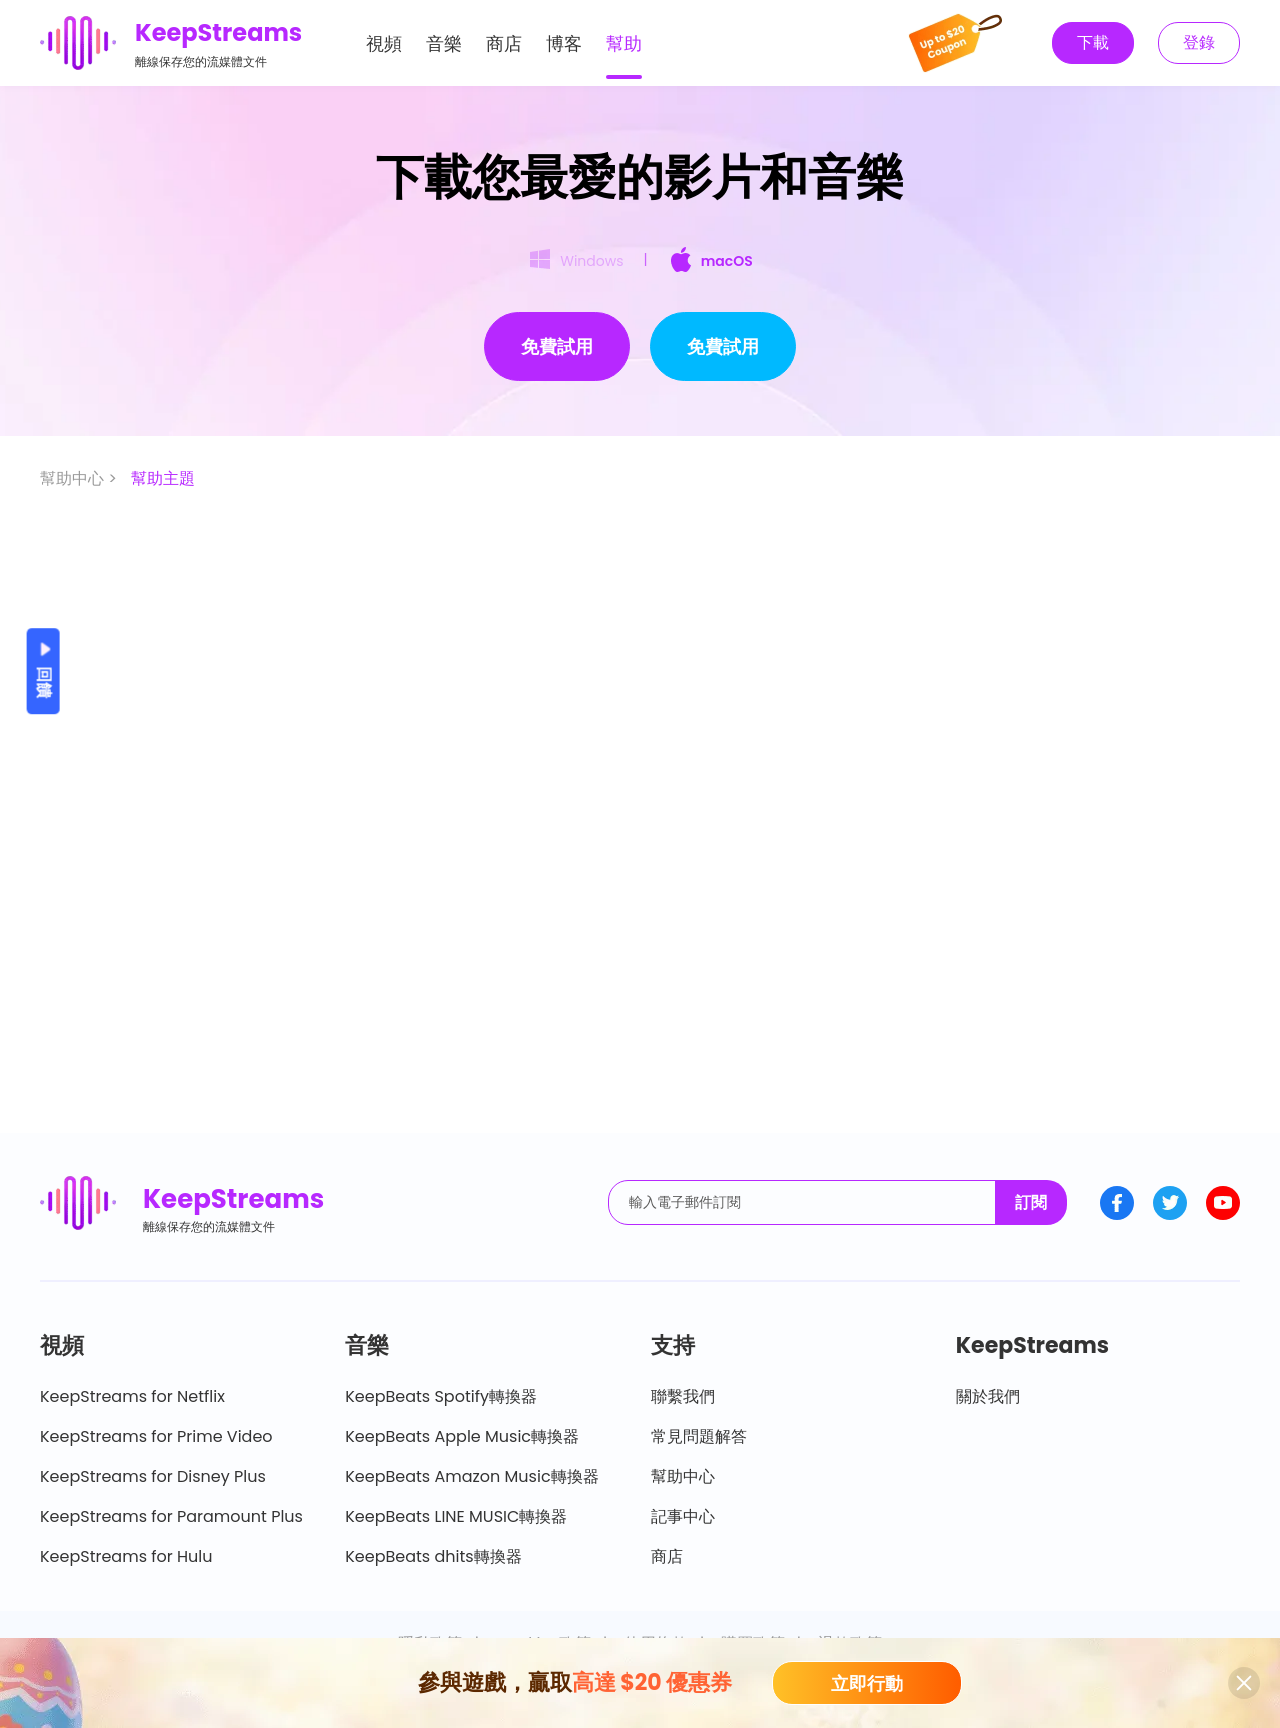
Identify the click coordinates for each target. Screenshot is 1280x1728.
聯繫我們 (683, 1396)
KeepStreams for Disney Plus (153, 1476)
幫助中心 (683, 1476)
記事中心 (683, 1516)
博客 (564, 43)
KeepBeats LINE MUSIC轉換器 (456, 1516)
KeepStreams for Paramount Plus (171, 1516)
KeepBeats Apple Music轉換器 (462, 1436)
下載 (1093, 42)
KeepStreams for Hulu (126, 1556)
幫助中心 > (80, 478)
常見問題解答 (699, 1436)
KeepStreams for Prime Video (156, 1436)
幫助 (624, 43)
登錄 (1199, 42)
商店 (504, 43)
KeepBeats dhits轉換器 (433, 1556)
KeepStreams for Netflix (132, 1396)
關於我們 (988, 1396)
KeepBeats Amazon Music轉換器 (471, 1476)
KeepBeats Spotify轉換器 (441, 1396)
